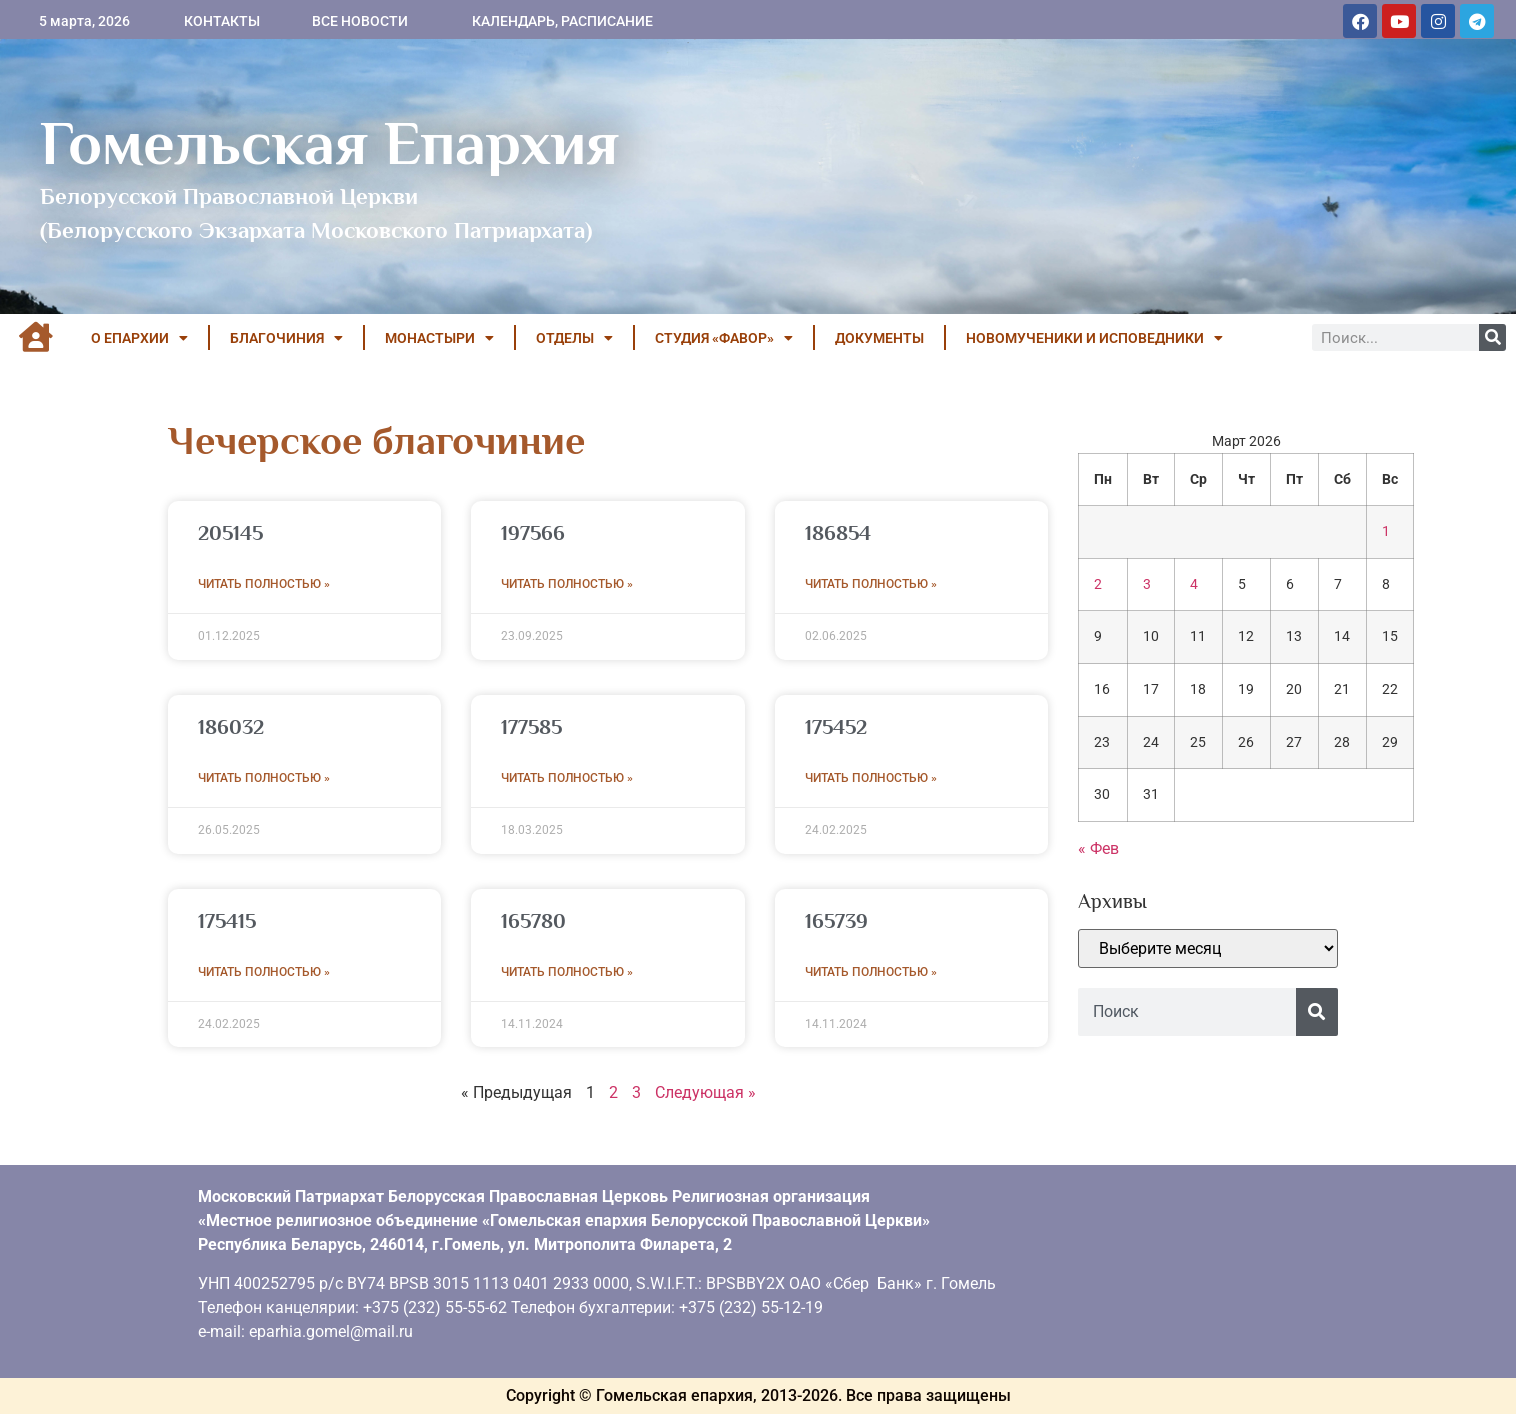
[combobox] (1187, 1012)
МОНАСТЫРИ (439, 338)
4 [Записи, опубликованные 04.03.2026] (1194, 584)
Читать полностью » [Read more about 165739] (871, 972)
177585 (531, 727)
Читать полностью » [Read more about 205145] (264, 584)
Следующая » (705, 1092)
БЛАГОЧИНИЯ (286, 338)
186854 (838, 533)
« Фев (1098, 848)
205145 (230, 533)
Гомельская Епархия (329, 143)
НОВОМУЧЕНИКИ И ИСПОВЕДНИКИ (1094, 338)
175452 (836, 727)
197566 (533, 533)
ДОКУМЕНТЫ (879, 338)
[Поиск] (1492, 337)
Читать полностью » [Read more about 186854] (871, 584)
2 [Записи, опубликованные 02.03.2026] (1098, 584)
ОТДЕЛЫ (574, 338)
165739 (836, 921)
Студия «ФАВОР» (724, 338)
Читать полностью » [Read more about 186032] (264, 778)
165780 (533, 921)
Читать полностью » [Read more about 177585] (567, 778)
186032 (231, 727)
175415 (227, 921)
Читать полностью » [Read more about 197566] (567, 584)
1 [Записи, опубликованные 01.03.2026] (1386, 531)
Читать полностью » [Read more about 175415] (264, 972)
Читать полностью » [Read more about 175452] (871, 778)
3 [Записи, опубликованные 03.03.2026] (1147, 584)
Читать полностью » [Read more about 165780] (567, 972)
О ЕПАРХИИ (139, 338)
